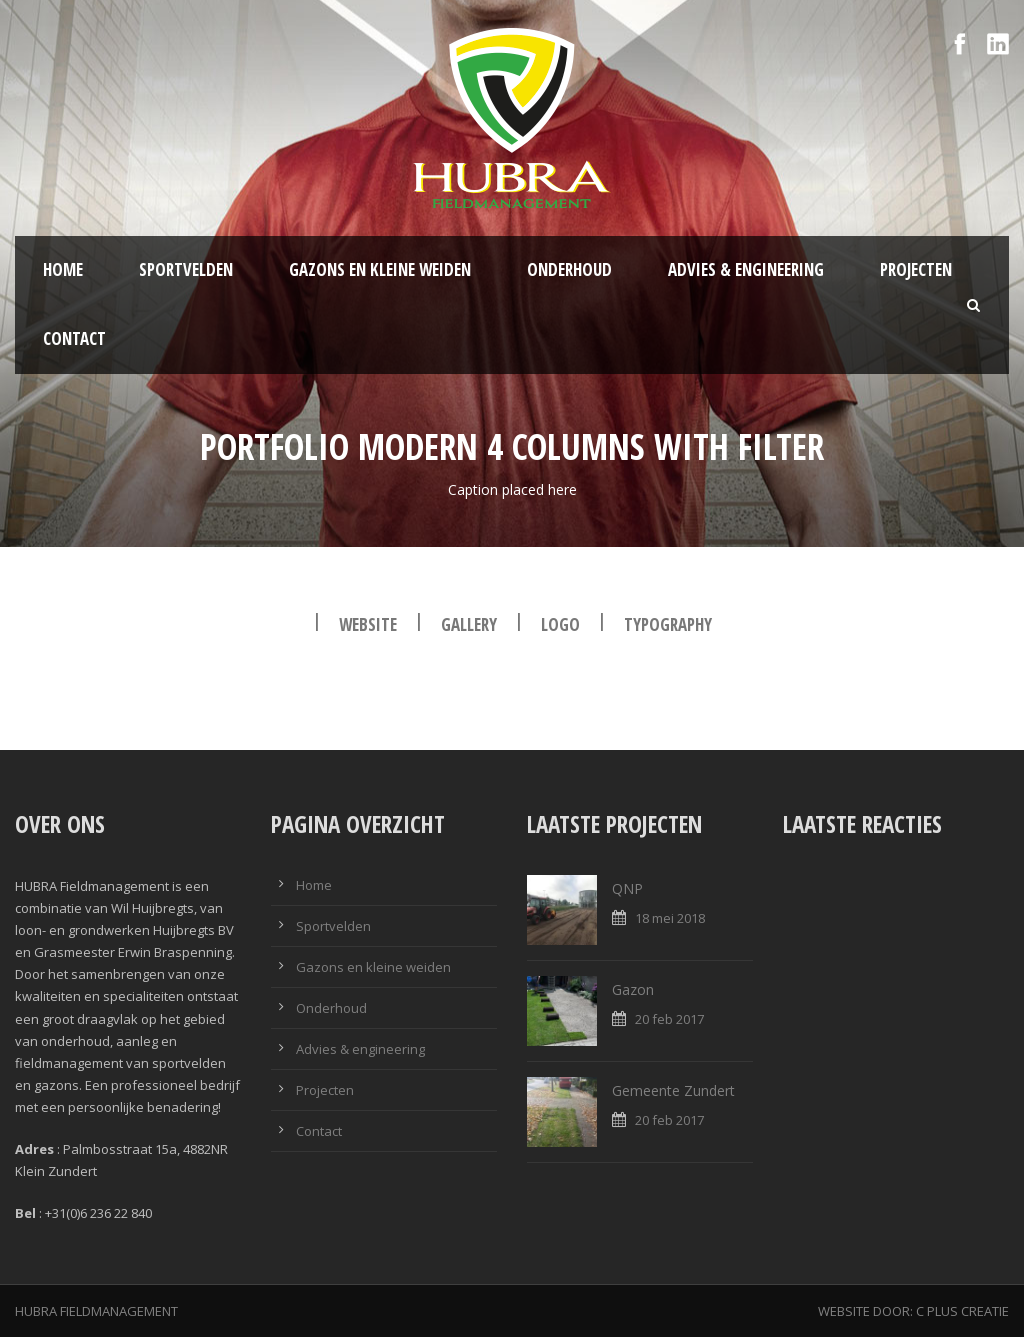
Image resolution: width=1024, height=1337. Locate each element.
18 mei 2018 (670, 918)
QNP (627, 888)
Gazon (633, 989)
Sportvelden (186, 269)
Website (368, 624)
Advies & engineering (746, 269)
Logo (560, 624)
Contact (74, 338)
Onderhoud (569, 269)
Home (63, 269)
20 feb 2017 (669, 1019)
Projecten (916, 269)
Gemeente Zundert (673, 1090)
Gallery (469, 624)
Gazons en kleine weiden (380, 269)
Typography (668, 624)
